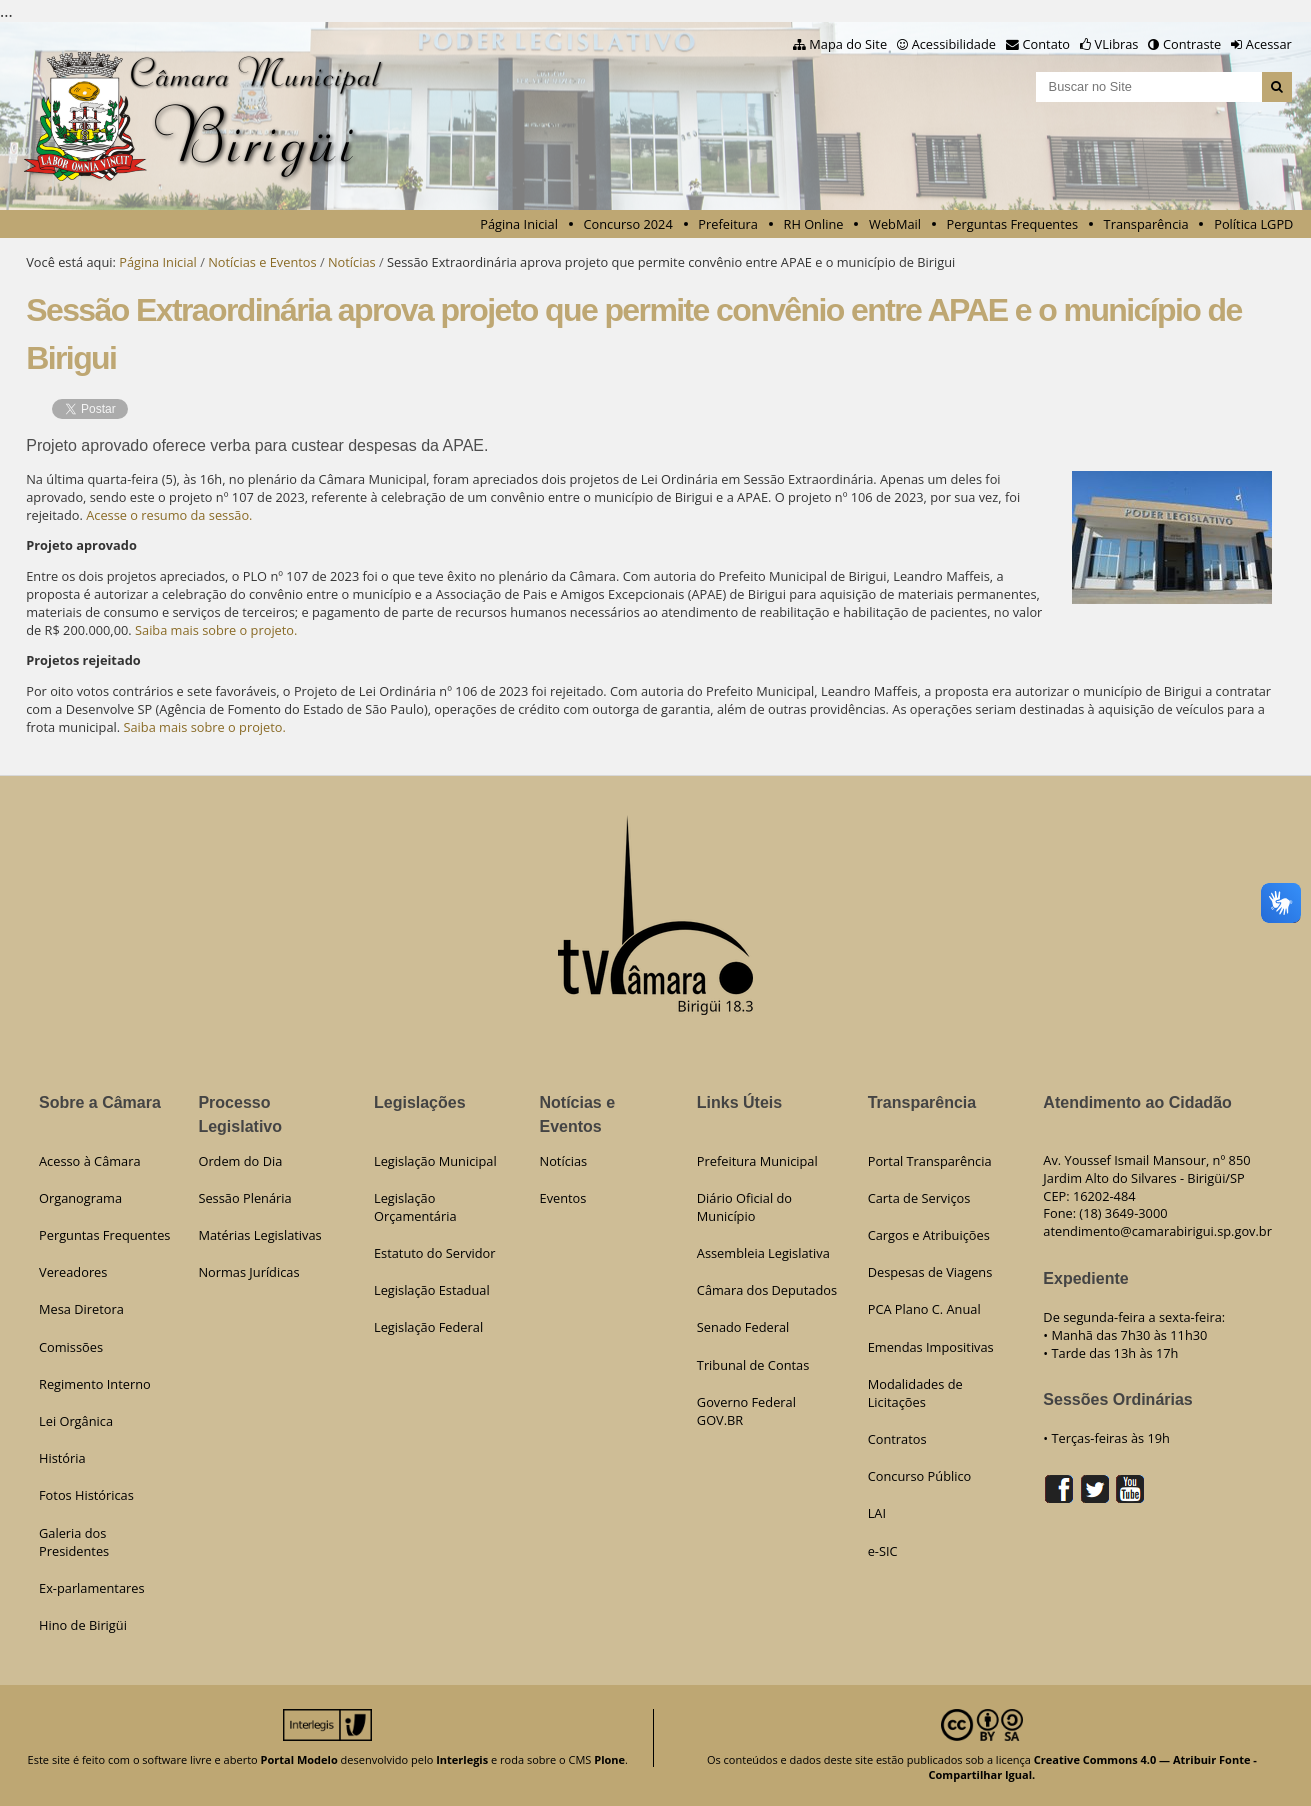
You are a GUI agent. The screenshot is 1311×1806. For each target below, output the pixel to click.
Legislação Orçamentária (415, 1207)
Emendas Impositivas (931, 1347)
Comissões (71, 1347)
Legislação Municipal (435, 1161)
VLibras (1117, 44)
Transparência (1146, 224)
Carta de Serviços (919, 1198)
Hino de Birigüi (83, 1625)
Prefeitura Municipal (757, 1161)
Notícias (352, 262)
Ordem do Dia (240, 1161)
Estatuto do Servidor (435, 1253)
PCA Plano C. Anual (924, 1309)
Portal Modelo (299, 1759)
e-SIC (883, 1551)
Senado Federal (743, 1327)
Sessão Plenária (244, 1198)
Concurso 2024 (628, 224)
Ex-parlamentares (92, 1588)
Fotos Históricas (86, 1495)
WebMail (895, 224)
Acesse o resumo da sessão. (169, 515)
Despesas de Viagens (930, 1272)
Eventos (563, 1198)
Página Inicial (519, 224)
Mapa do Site (848, 44)
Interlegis (462, 1759)
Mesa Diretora (81, 1309)
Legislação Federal (428, 1327)
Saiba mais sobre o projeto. (216, 630)
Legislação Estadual (432, 1290)
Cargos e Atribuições (929, 1235)
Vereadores (73, 1272)
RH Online (814, 224)
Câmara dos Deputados (767, 1290)
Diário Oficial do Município (744, 1207)
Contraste (1192, 44)
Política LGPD (1253, 224)
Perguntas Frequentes (1012, 224)
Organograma (80, 1198)
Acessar (1269, 44)
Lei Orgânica (76, 1421)
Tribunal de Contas (753, 1365)
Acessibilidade (954, 44)
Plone (609, 1759)
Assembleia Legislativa (763, 1253)
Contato (1047, 44)
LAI (877, 1513)
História (62, 1458)
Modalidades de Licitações (915, 1393)
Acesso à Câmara (90, 1161)
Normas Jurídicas (248, 1272)
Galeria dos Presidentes (74, 1542)
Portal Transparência (930, 1161)
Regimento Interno (95, 1384)
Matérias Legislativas (259, 1235)
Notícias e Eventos (262, 262)
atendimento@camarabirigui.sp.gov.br (1157, 1231)
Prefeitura (728, 224)
